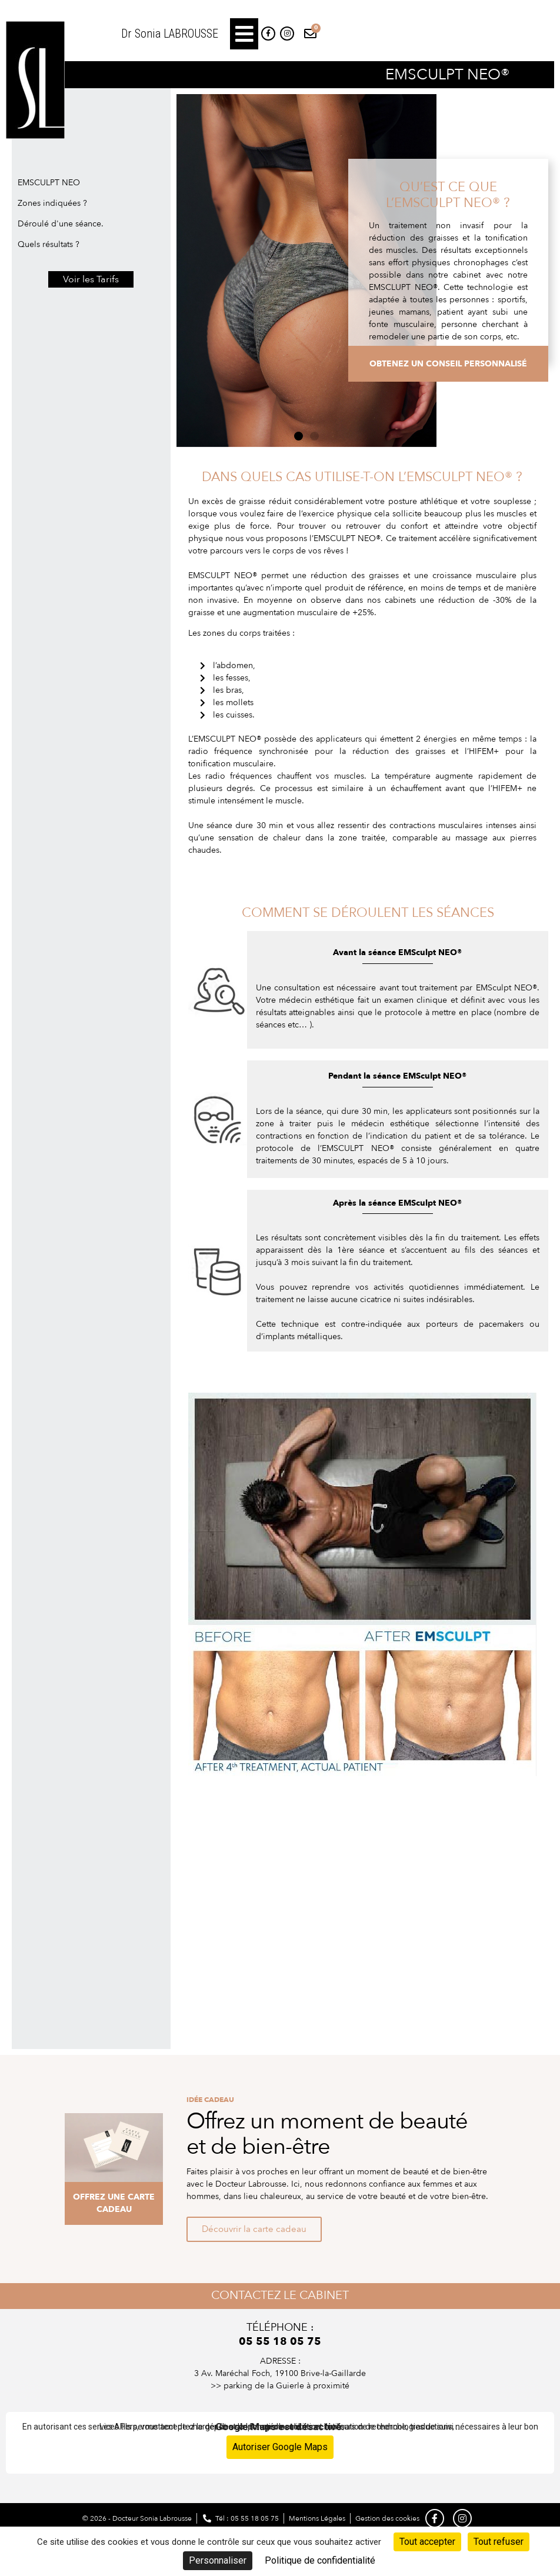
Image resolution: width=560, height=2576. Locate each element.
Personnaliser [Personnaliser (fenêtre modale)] (217, 2560)
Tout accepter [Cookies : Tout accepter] (427, 2541)
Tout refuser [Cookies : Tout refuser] (499, 2541)
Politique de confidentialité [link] (320, 2560)
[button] (244, 33)
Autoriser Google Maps (280, 2446)
